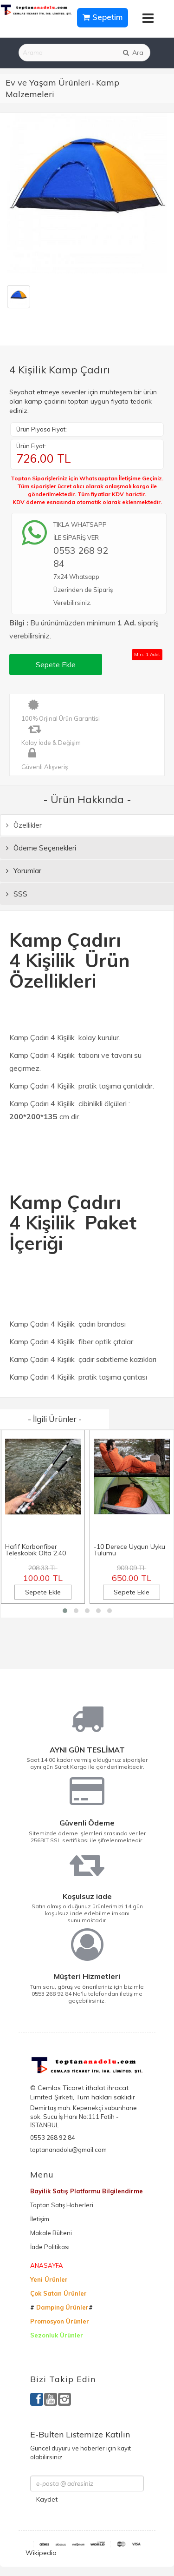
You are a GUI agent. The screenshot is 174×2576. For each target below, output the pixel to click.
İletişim (39, 2219)
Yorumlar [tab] (23, 870)
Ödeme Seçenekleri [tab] (41, 847)
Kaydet (47, 2499)
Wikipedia (41, 2553)
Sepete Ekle (56, 664)
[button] (65, 1611)
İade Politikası (50, 2247)
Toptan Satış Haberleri (61, 2205)
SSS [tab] (16, 894)
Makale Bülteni (51, 2233)
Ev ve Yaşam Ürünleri (48, 82)
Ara (132, 52)
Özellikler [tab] (24, 825)
